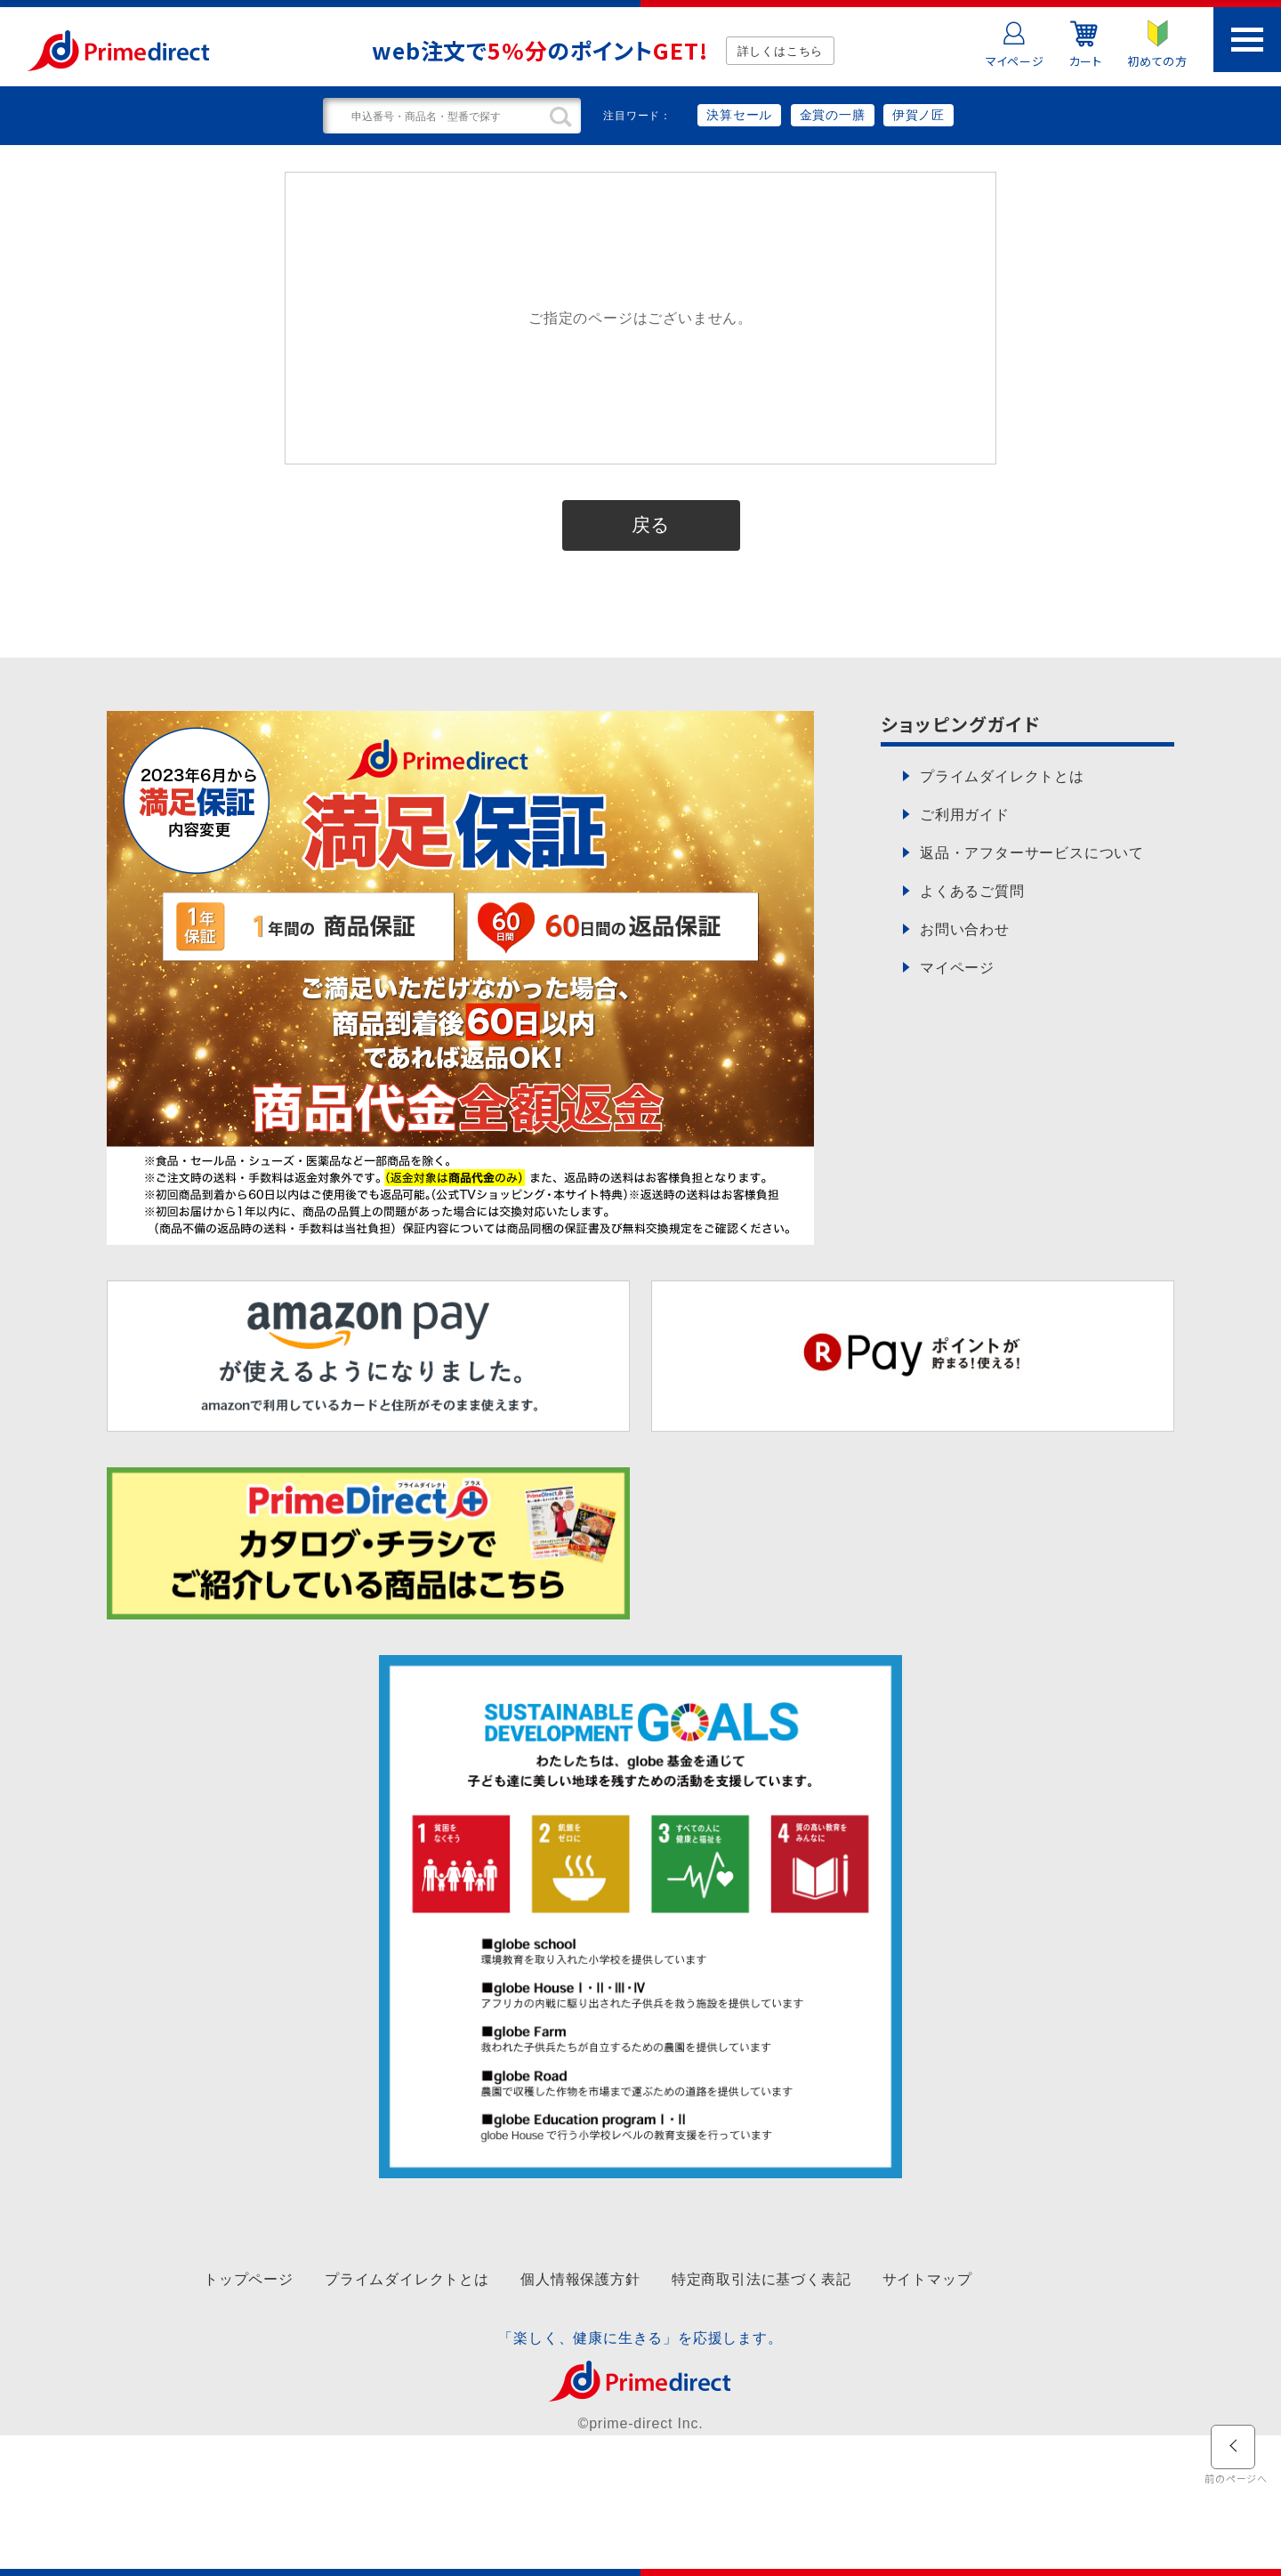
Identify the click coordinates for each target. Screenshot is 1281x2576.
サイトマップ (927, 2279)
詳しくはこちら (780, 51)
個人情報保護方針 (580, 2279)
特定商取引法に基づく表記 (761, 2279)
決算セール (739, 115)
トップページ (249, 2279)
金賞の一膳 (833, 115)
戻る (652, 525)
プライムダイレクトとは (407, 2279)
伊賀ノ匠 (918, 115)
